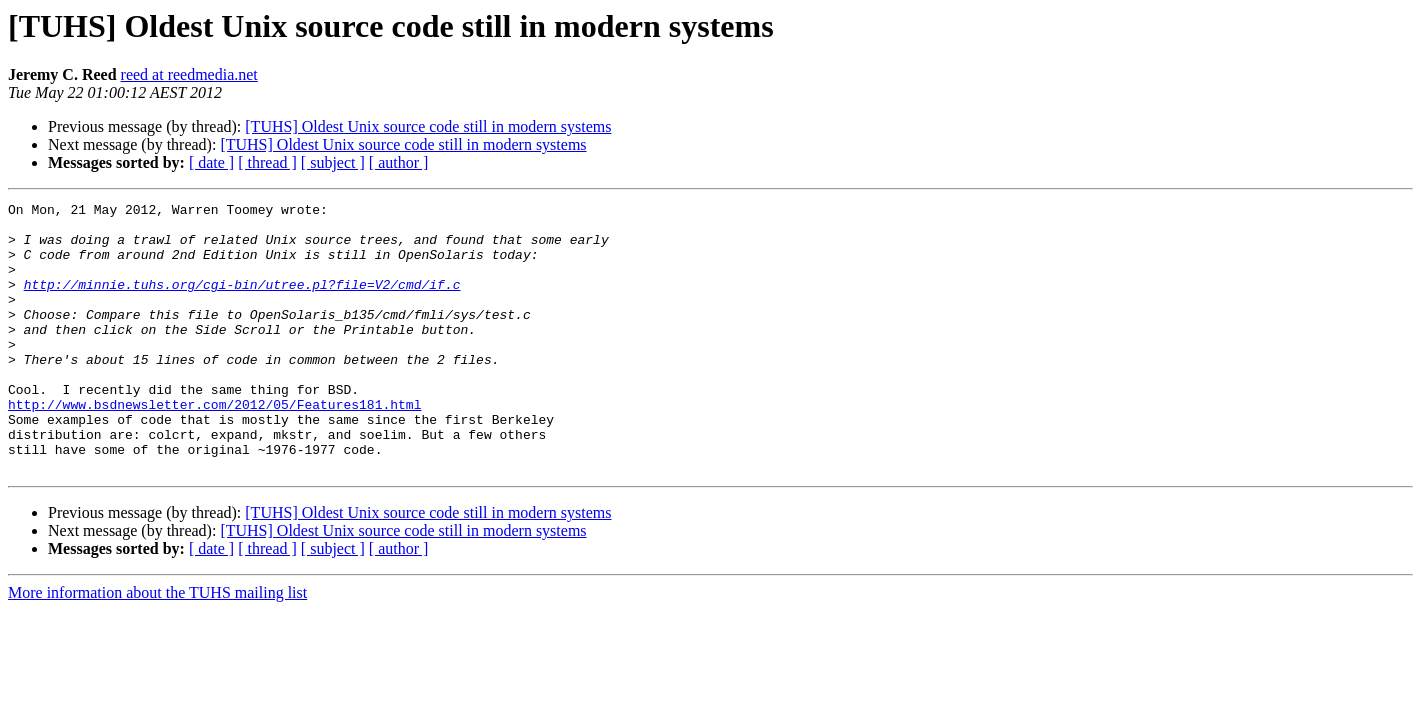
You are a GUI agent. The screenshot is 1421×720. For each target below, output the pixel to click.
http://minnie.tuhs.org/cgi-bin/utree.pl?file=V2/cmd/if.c (242, 302)
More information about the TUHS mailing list (157, 646)
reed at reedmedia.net (189, 74)
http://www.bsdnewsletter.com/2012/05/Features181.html (214, 446)
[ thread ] (267, 162)
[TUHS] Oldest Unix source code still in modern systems (428, 126)
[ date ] (211, 162)
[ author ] (399, 162)
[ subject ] (333, 162)
